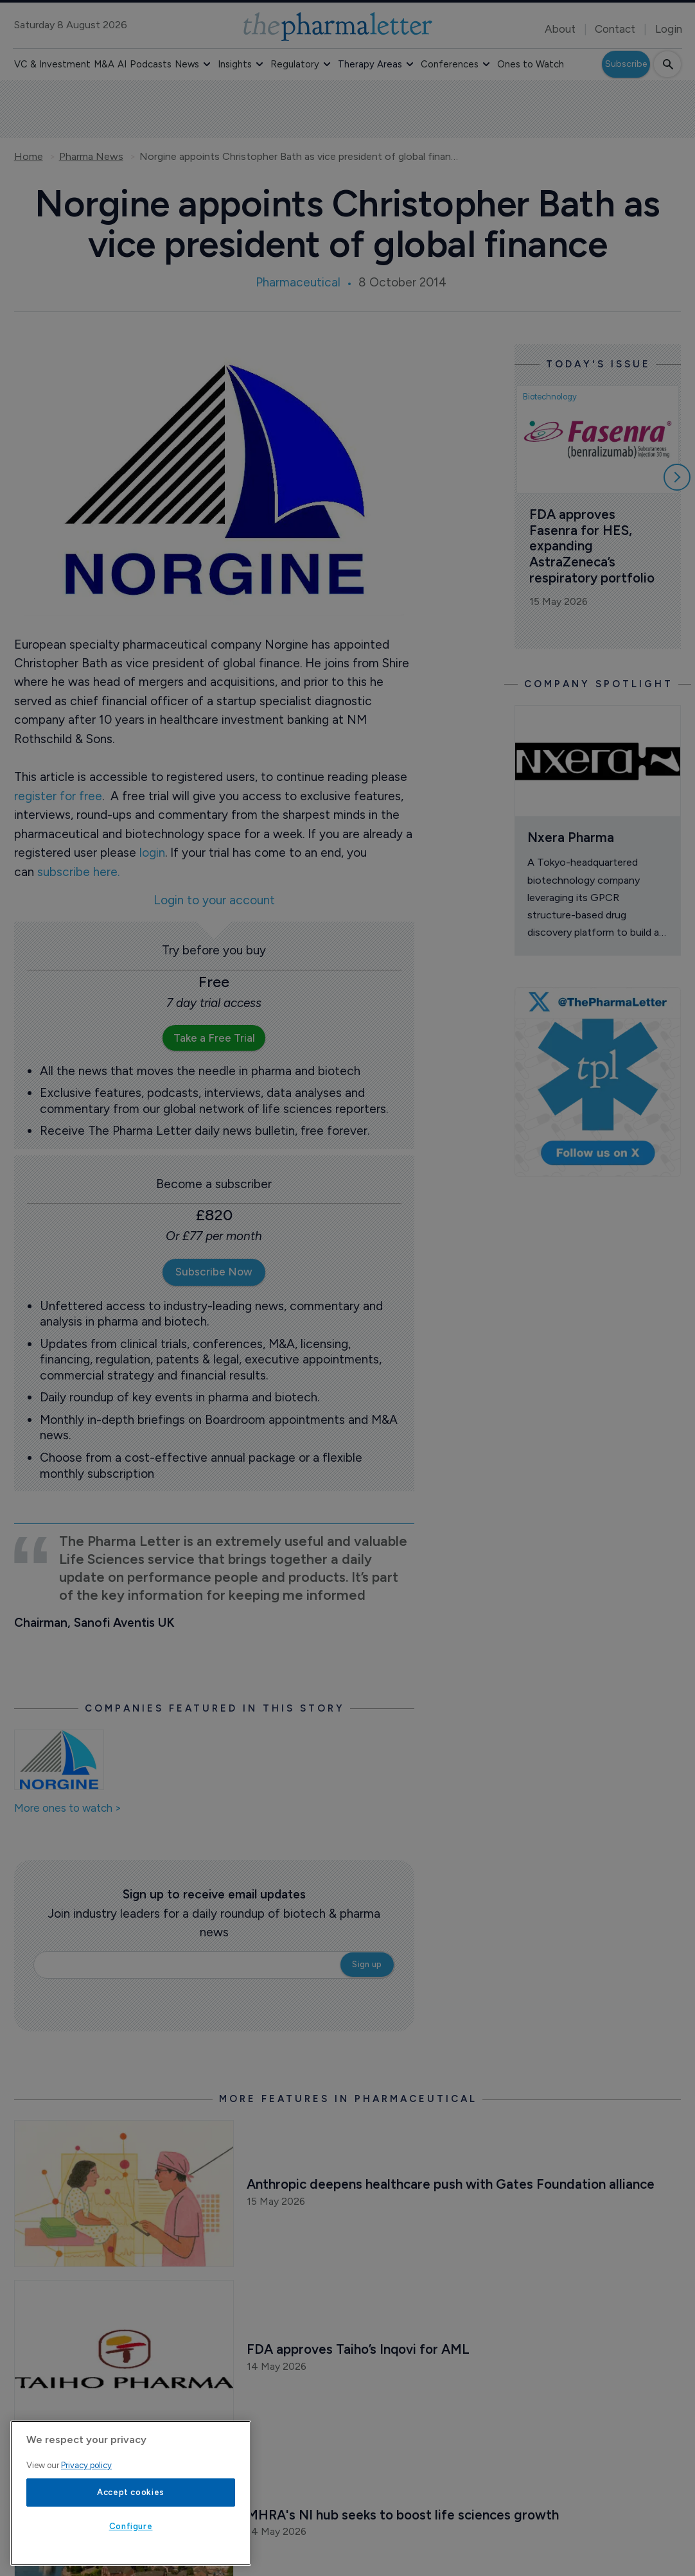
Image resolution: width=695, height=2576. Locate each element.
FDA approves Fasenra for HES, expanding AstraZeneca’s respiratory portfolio (592, 546)
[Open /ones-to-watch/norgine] (59, 1760)
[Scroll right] (677, 477)
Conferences (450, 64)
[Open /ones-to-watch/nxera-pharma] (598, 761)
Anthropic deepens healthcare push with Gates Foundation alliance (451, 2184)
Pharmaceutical (298, 282)
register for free (58, 796)
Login (668, 28)
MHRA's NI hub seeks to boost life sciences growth (403, 2515)
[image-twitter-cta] (598, 1082)
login (152, 852)
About (560, 28)
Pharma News (91, 156)
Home (28, 156)
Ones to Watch (530, 64)
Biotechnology (550, 396)
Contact (615, 28)
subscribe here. (78, 871)
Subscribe (626, 63)
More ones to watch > (67, 1808)
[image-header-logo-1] (337, 26)
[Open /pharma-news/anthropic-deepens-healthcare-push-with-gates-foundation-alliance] (124, 2193)
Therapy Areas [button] (370, 64)
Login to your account (214, 900)
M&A (104, 64)
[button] (207, 64)
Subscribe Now (213, 1271)
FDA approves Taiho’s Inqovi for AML (358, 2349)
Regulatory (294, 64)
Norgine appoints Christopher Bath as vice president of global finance (300, 156)
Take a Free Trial (214, 1037)
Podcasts (151, 64)
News (187, 64)
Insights (235, 64)
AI (122, 64)
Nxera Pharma (570, 837)
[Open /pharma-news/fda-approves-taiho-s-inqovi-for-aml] (124, 2359)
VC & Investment (52, 64)
